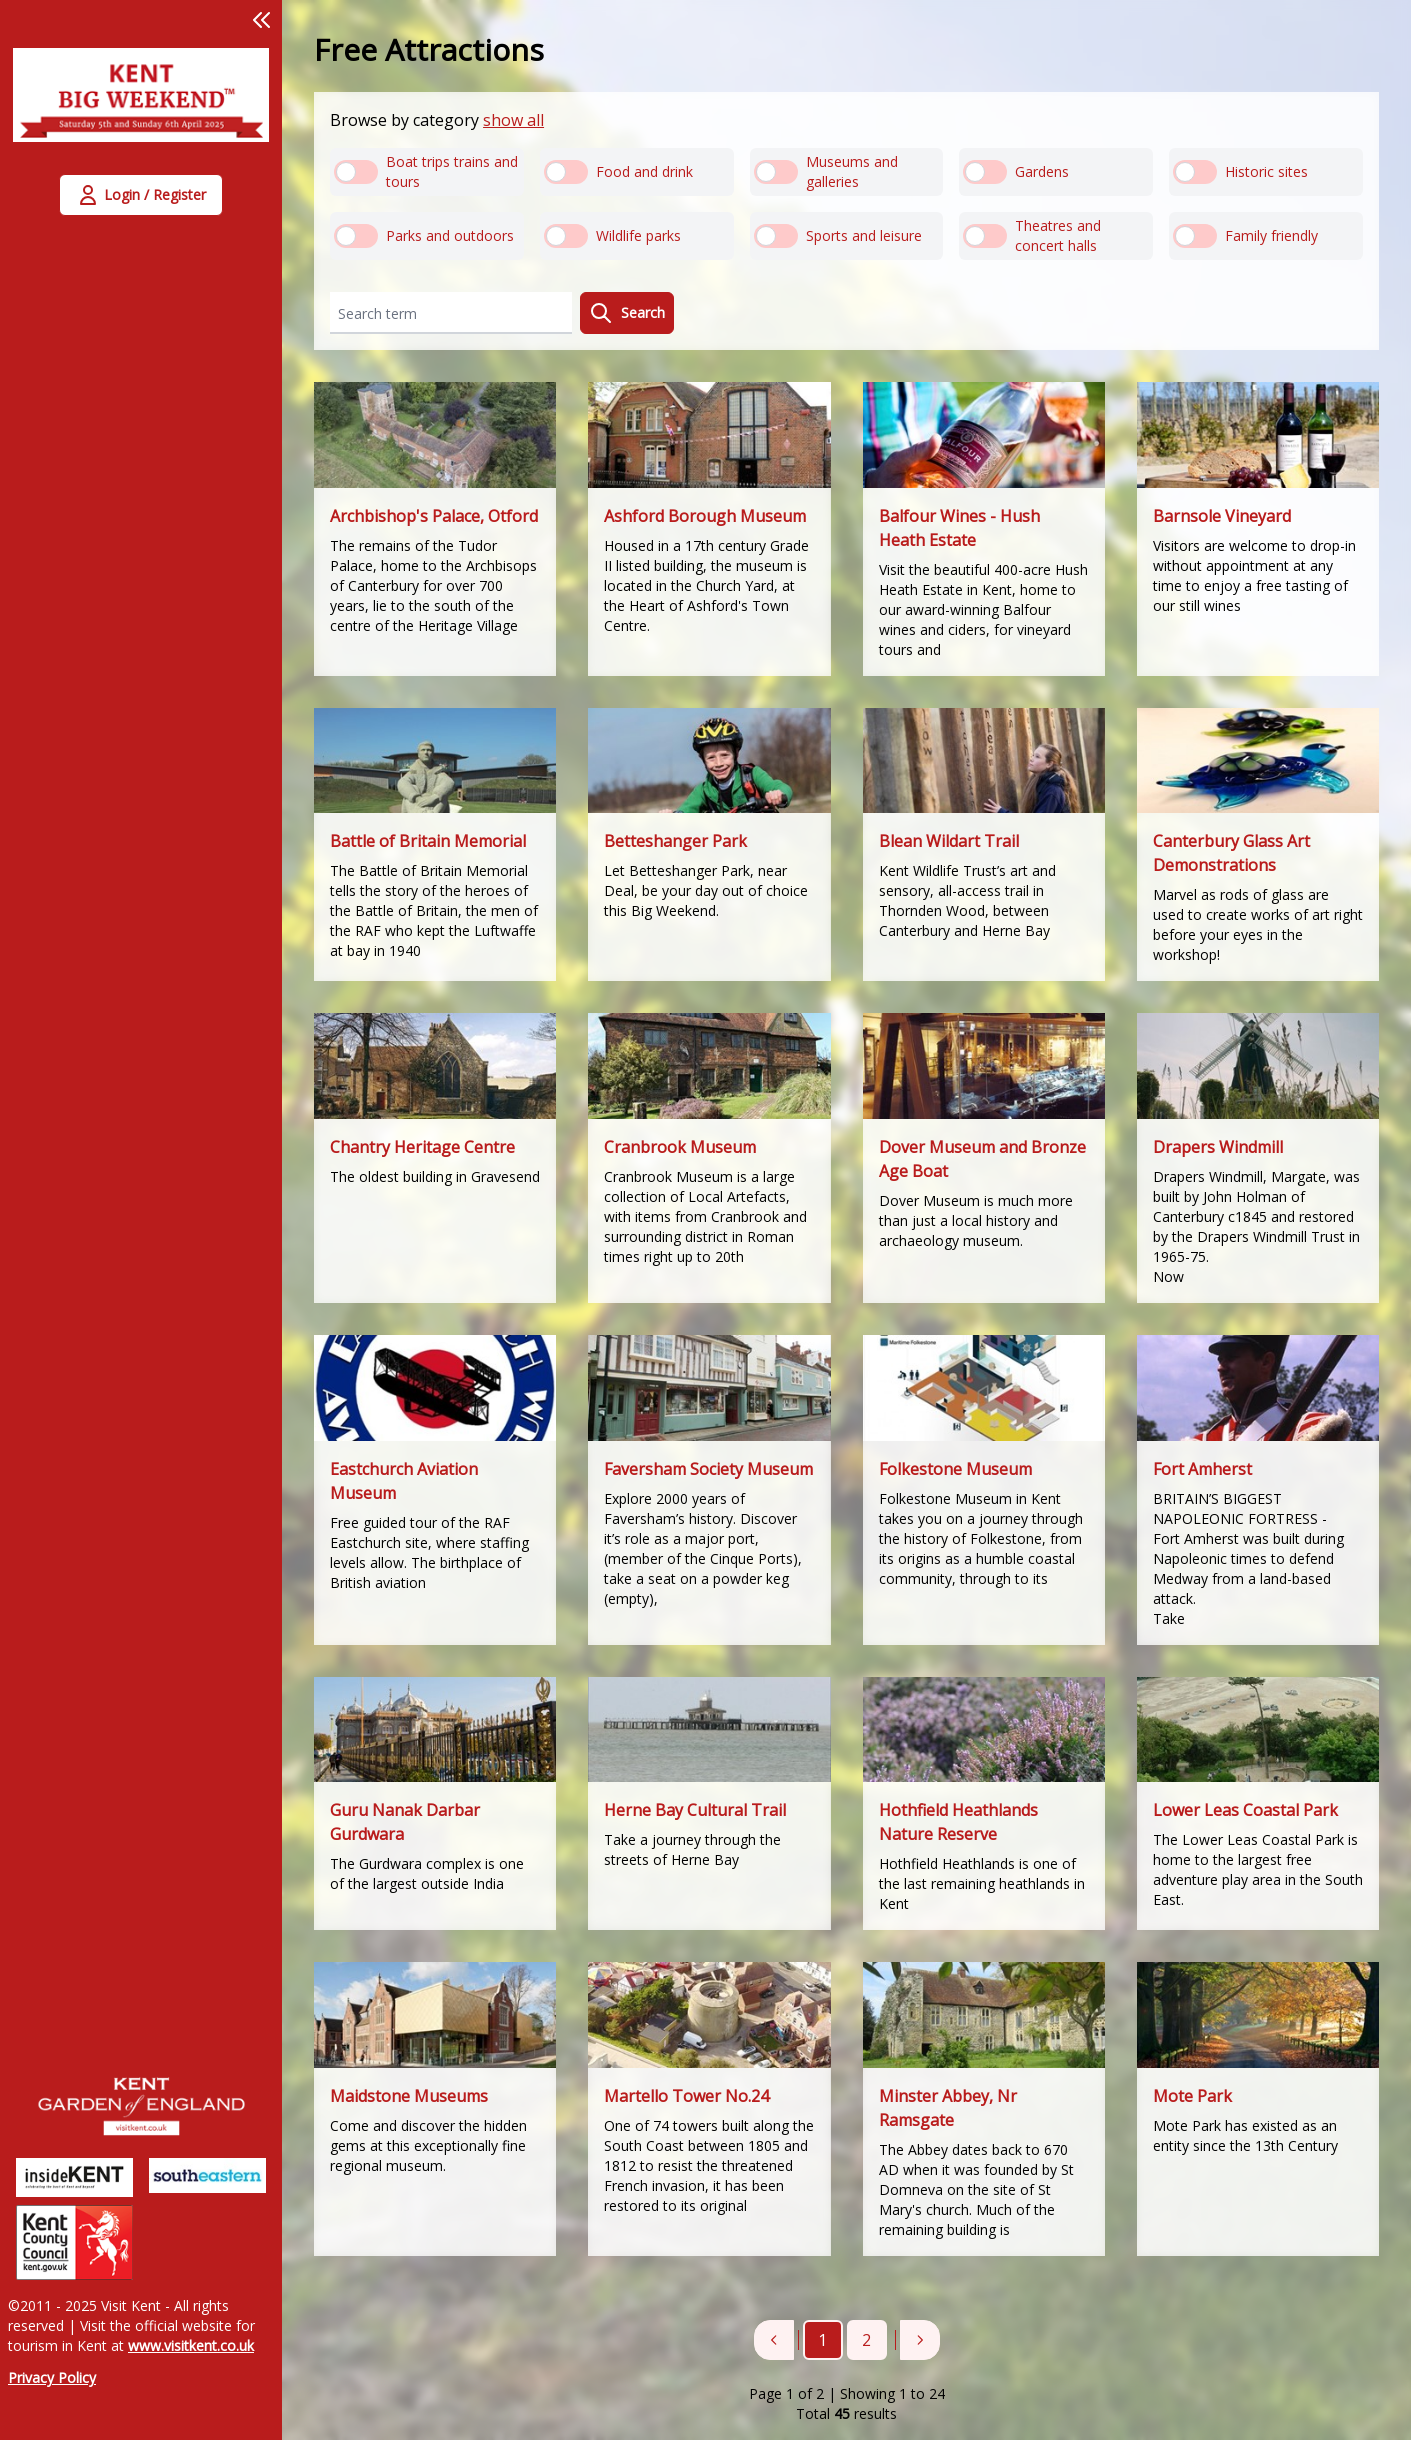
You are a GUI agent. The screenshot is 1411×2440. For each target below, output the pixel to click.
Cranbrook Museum (680, 1147)
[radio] (427, 172)
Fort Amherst (1202, 1469)
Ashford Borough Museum (705, 516)
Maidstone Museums (409, 2096)
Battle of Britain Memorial (428, 841)
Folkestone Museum (955, 1469)
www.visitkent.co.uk (191, 2345)
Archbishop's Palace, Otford (434, 516)
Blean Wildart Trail (949, 841)
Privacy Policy (52, 2377)
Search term (377, 313)
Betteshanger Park (675, 841)
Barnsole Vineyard (1222, 516)
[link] (141, 107)
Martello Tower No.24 (686, 2096)
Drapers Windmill (1218, 1147)
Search (627, 313)
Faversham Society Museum (708, 1469)
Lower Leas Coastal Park (1245, 1810)
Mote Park (1192, 2096)
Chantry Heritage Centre (422, 1147)
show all (513, 120)
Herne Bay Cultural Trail (695, 1810)
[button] (262, 20)
